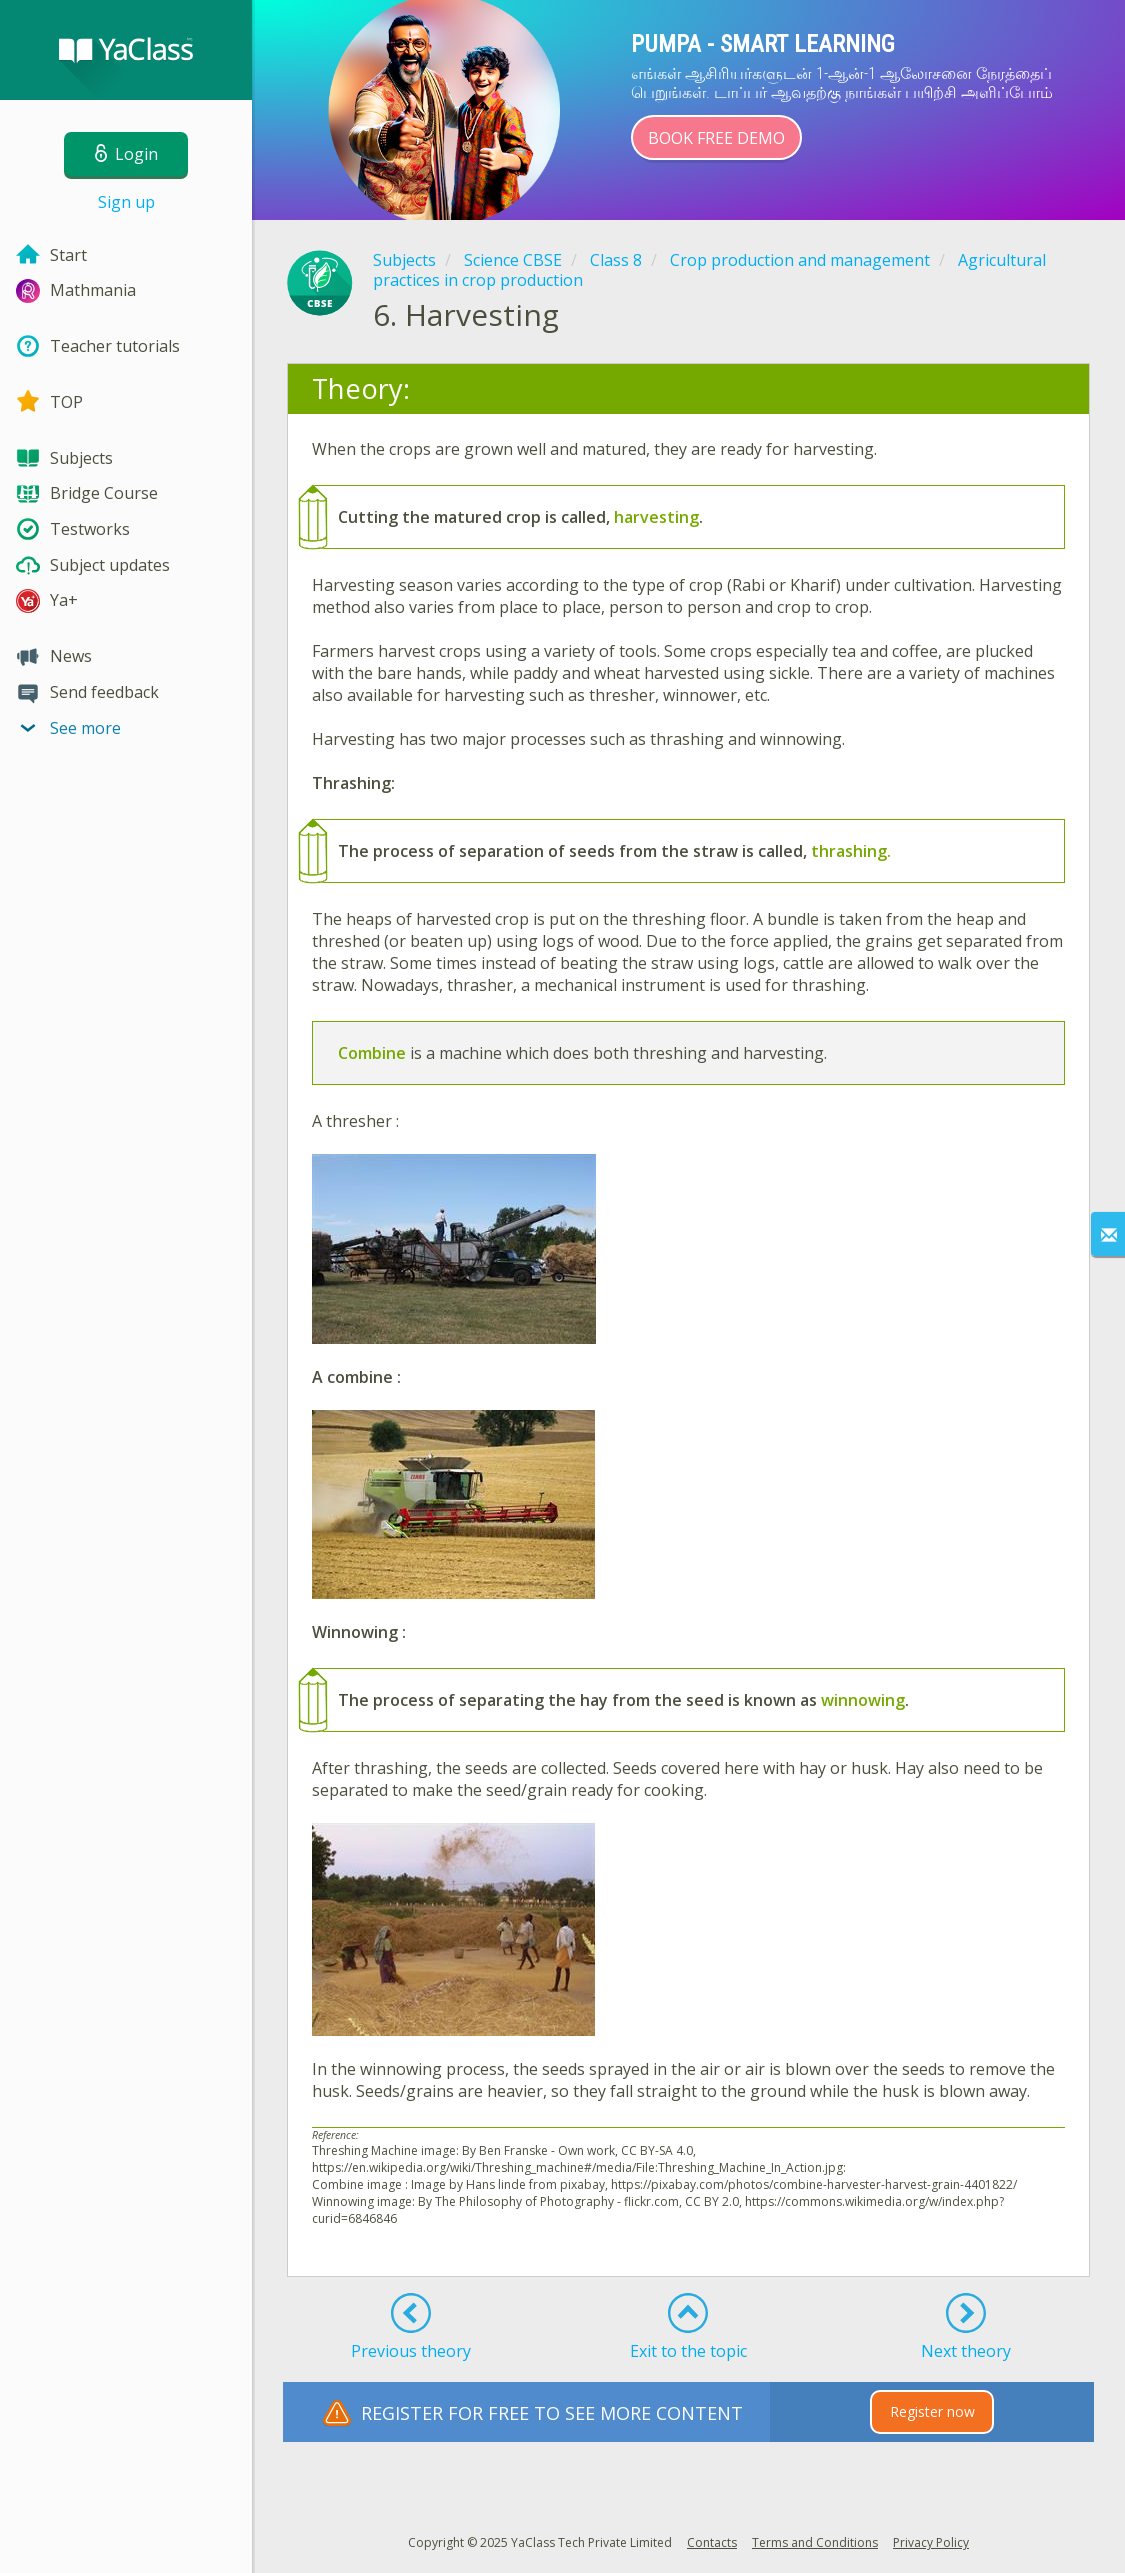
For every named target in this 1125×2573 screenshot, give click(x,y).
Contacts (712, 2542)
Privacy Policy (931, 2542)
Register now (932, 2411)
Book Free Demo (716, 138)
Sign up (126, 202)
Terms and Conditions (815, 2542)
